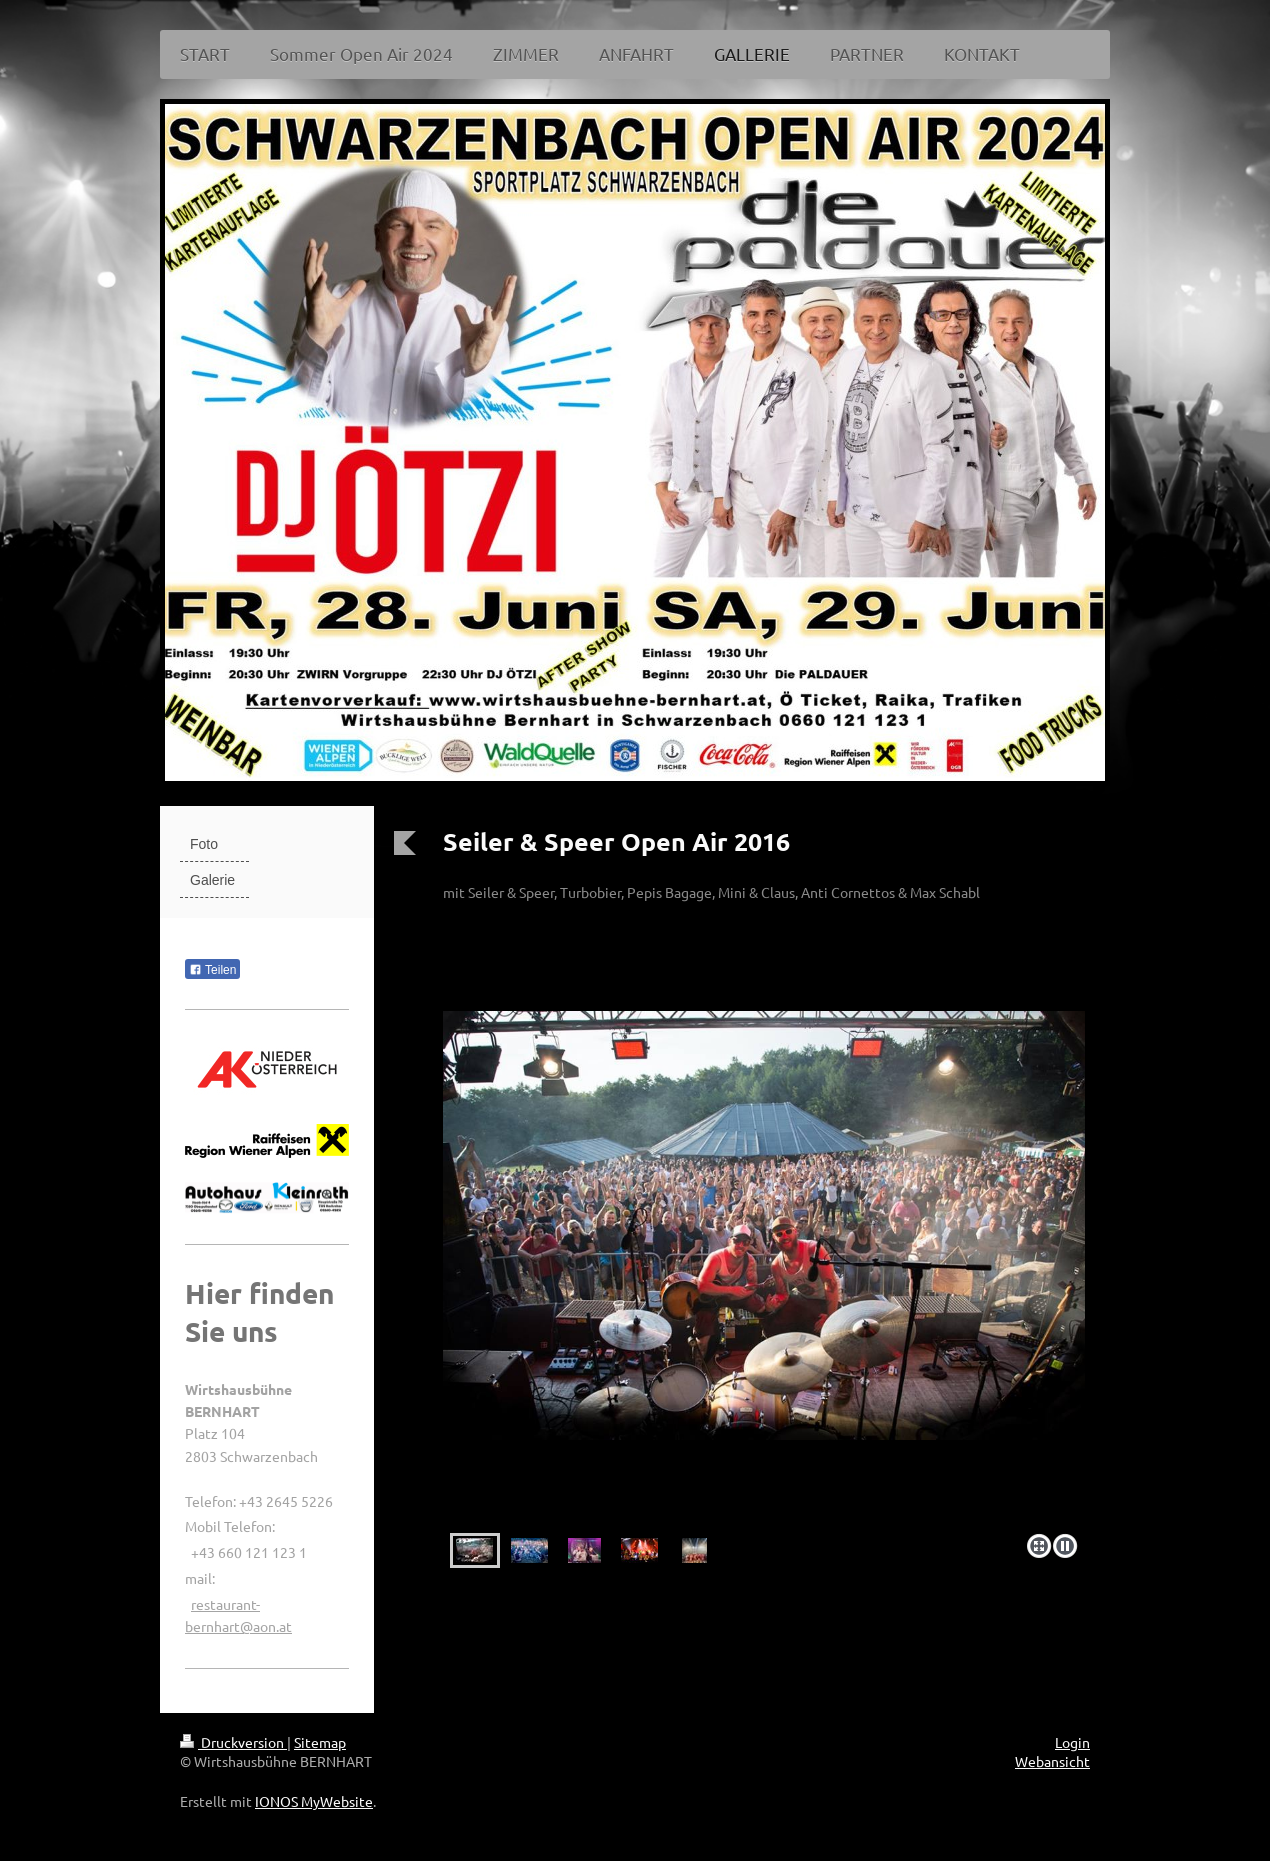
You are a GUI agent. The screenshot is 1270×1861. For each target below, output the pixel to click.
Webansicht (1052, 1761)
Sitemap (320, 1742)
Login (1072, 1742)
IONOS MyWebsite (314, 1801)
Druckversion (233, 1742)
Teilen (212, 970)
